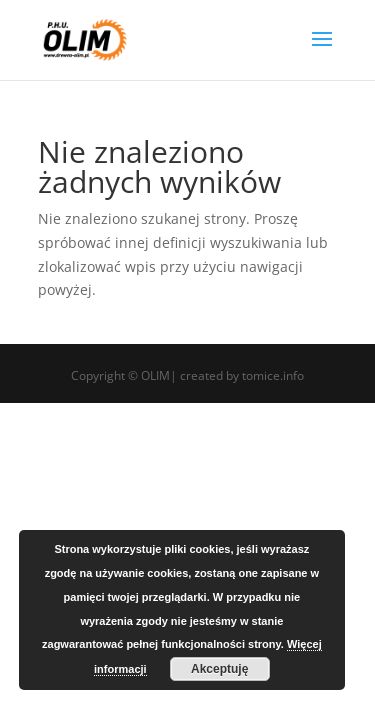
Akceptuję (219, 669)
